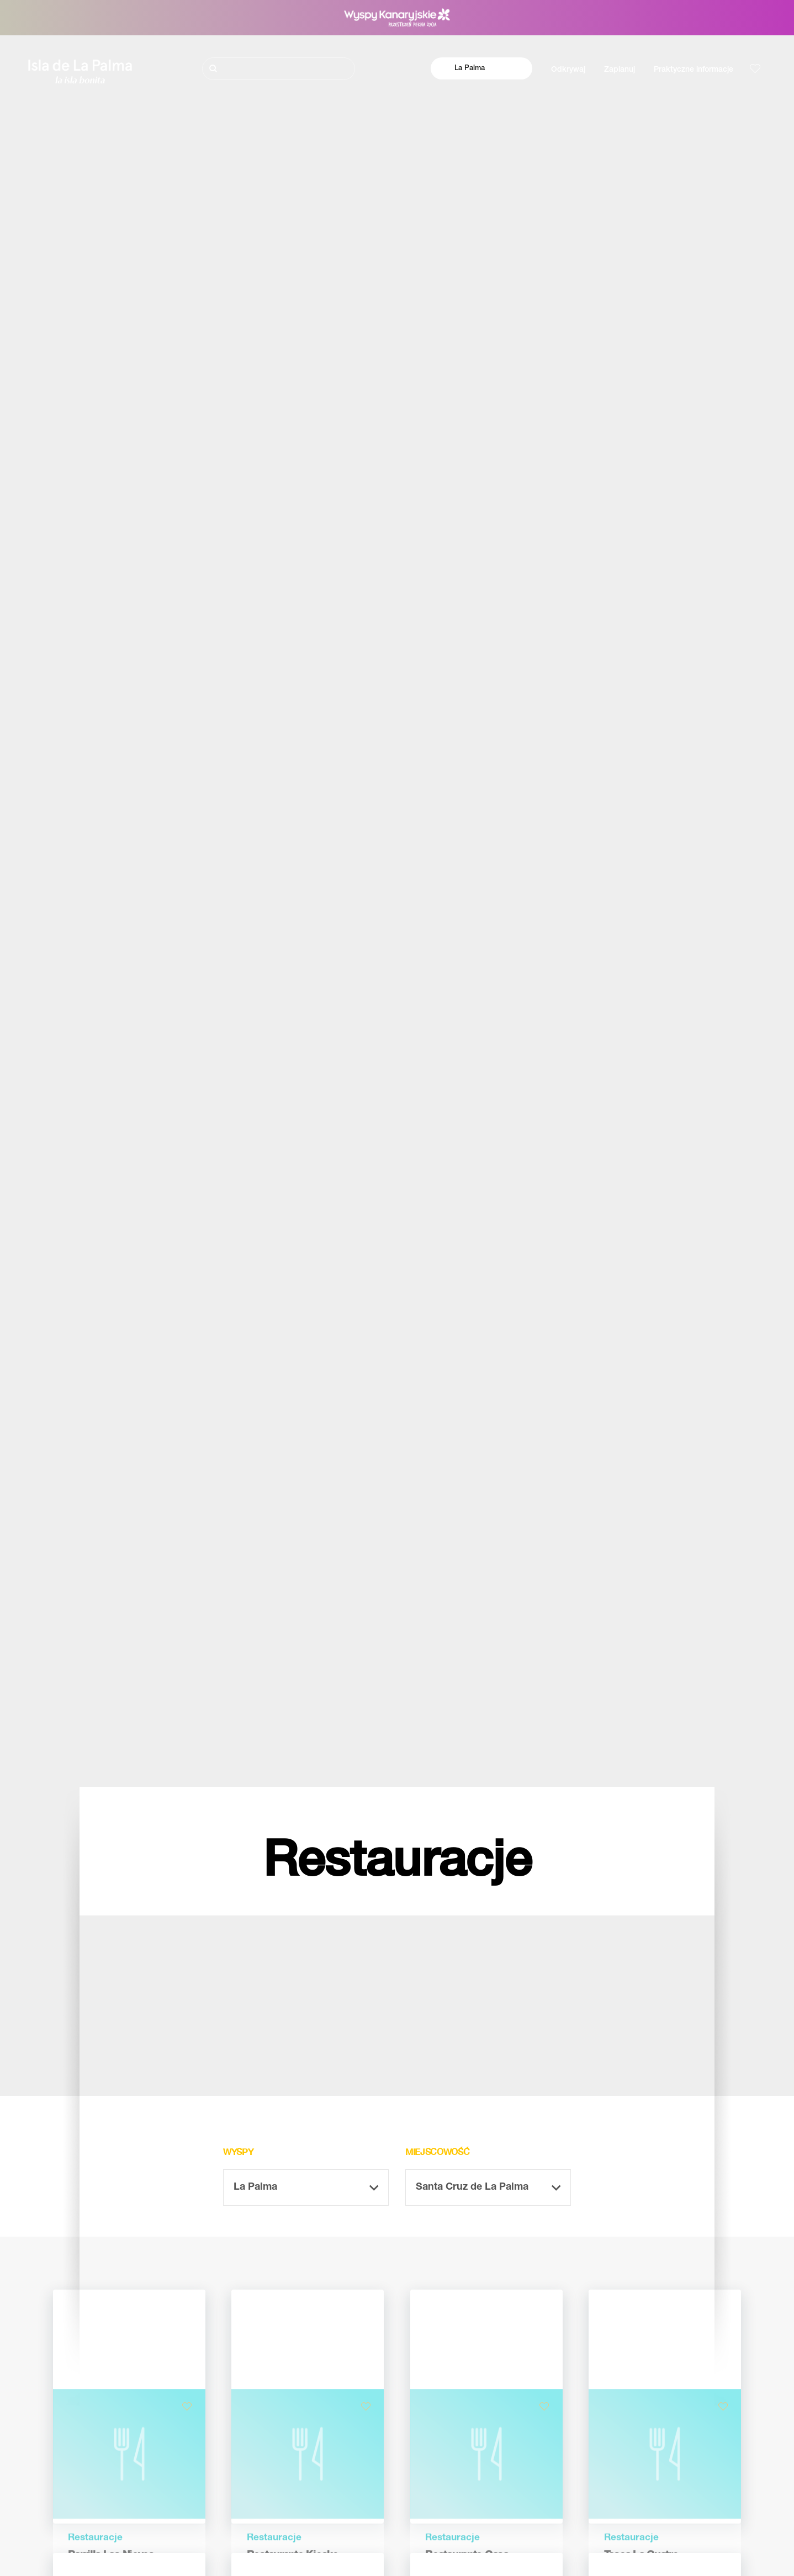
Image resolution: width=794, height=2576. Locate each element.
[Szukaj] (278, 68)
